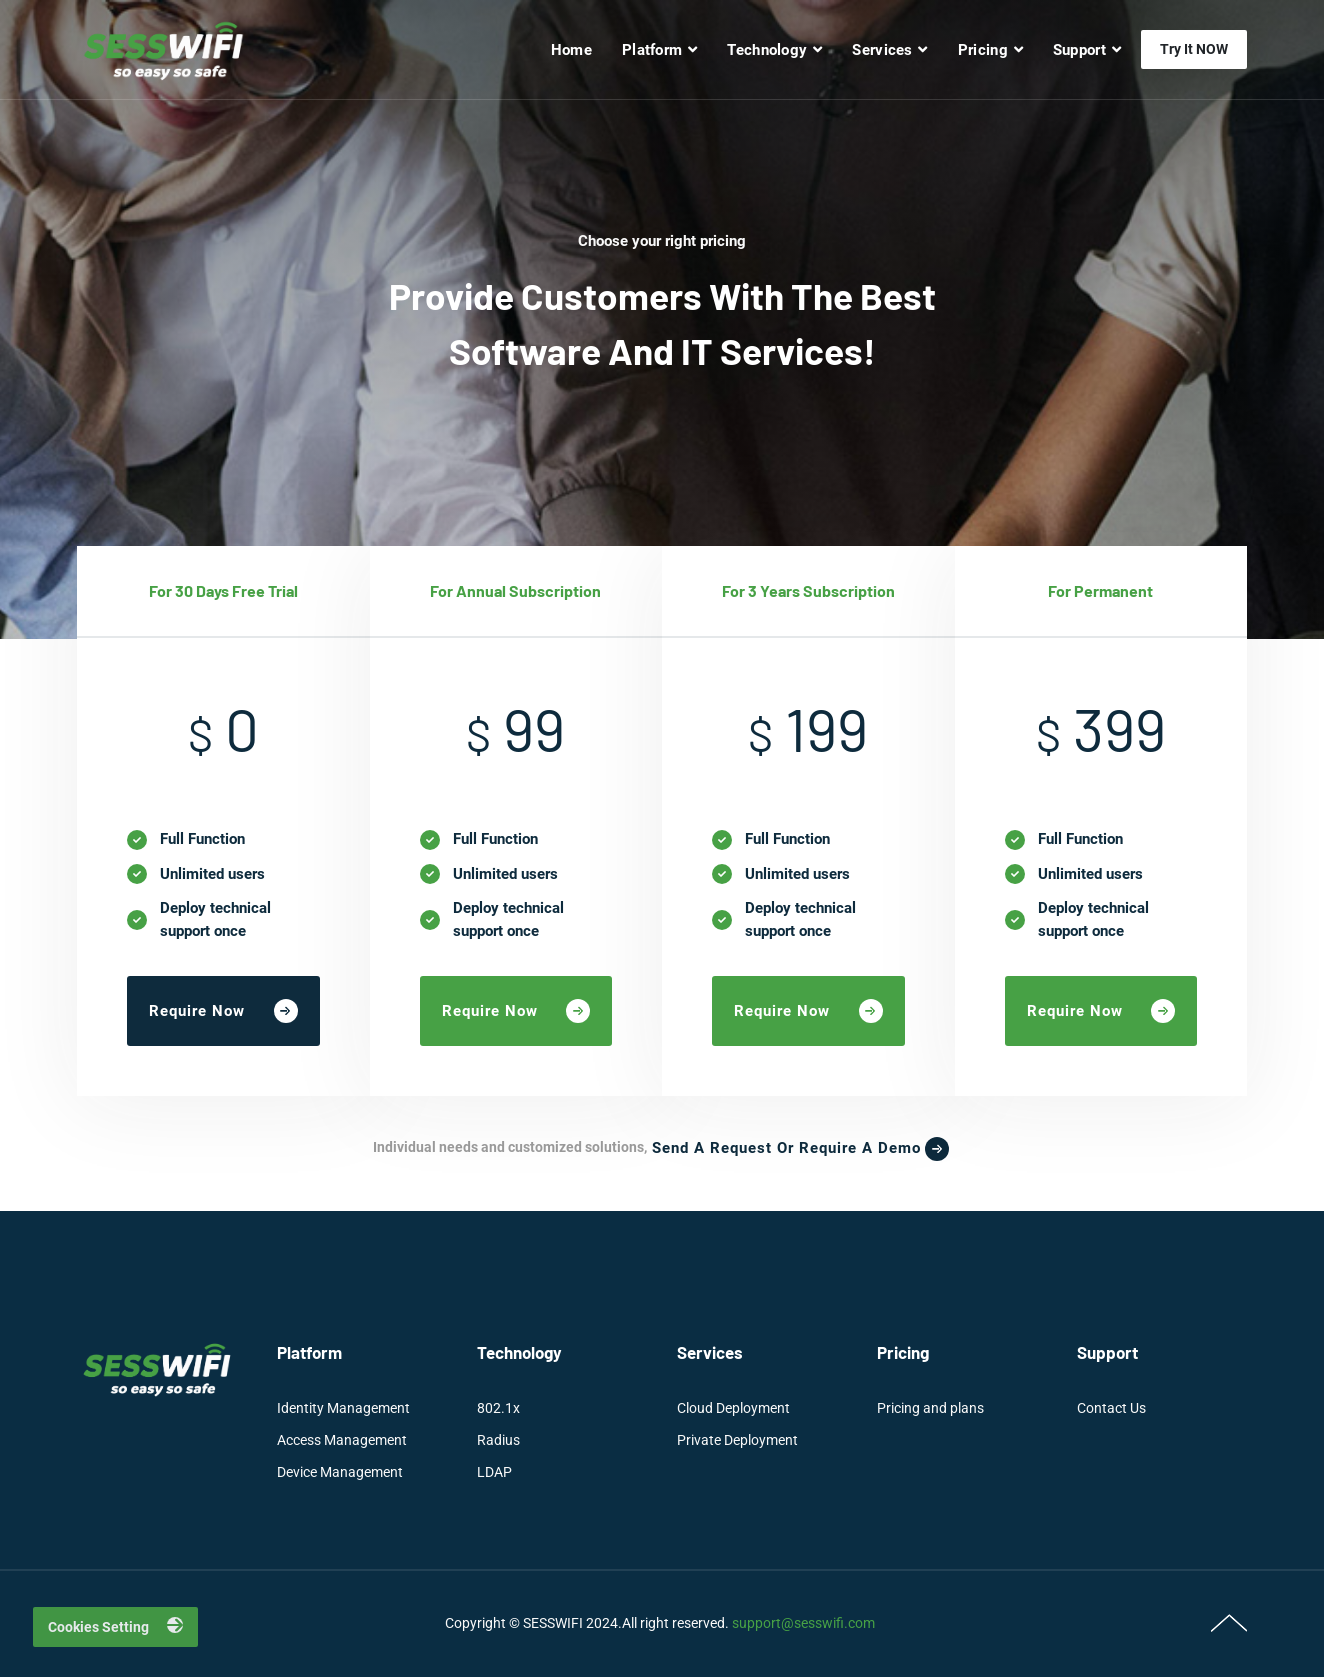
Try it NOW (1194, 49)
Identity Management (343, 1408)
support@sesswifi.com (803, 1623)
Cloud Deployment (733, 1408)
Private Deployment (737, 1440)
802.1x (498, 1408)
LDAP (494, 1472)
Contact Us (1111, 1408)
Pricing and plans (930, 1408)
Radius (498, 1440)
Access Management (342, 1440)
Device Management (340, 1472)
